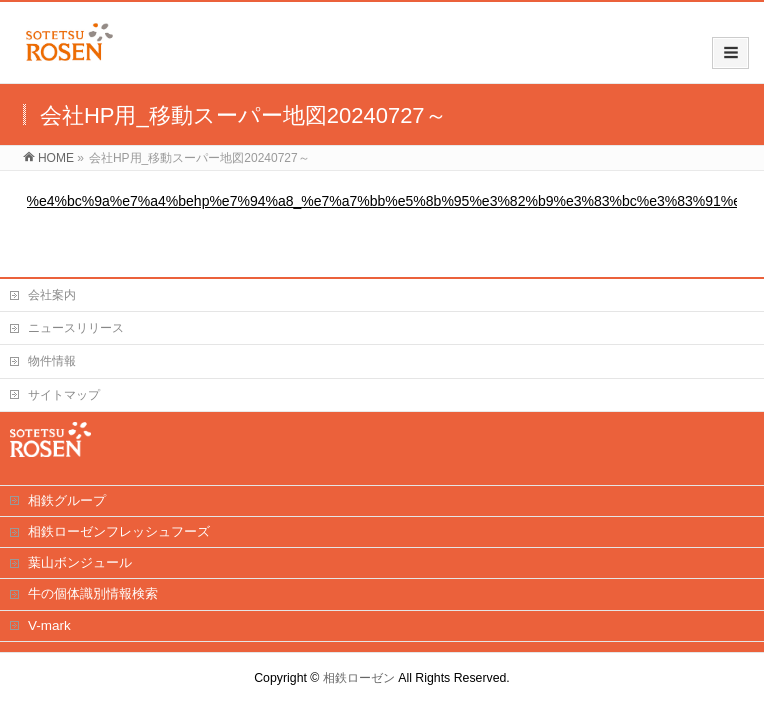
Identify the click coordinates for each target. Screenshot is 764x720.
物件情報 (52, 361)
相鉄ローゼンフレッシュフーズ (119, 531)
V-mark (49, 625)
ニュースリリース (76, 328)
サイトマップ (64, 395)
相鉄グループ (67, 500)
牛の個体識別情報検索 (93, 593)
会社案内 (52, 295)
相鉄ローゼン (359, 678)
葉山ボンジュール (80, 562)
